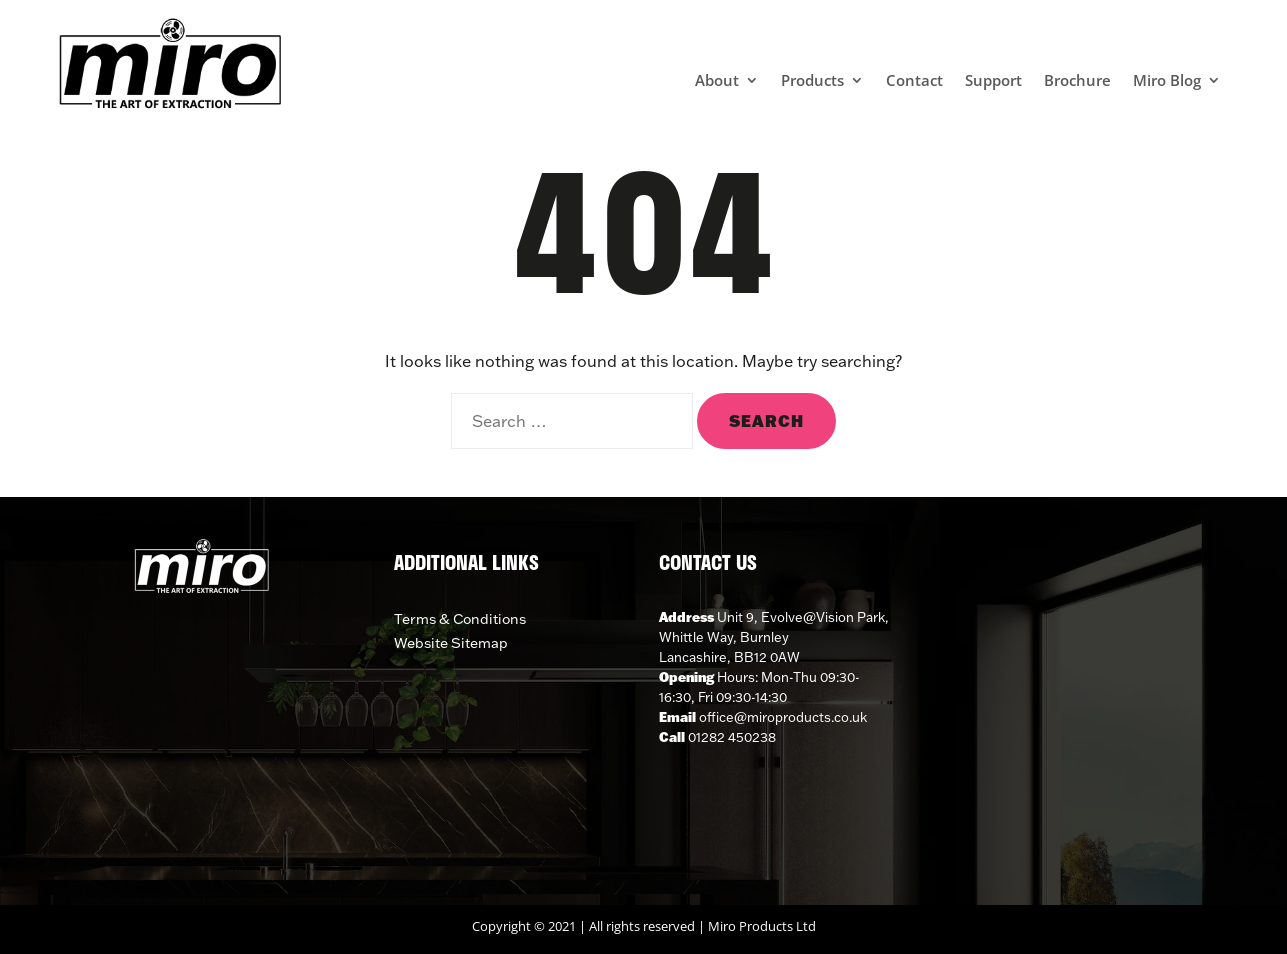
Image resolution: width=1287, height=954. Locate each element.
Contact (914, 81)
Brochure (1077, 81)
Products (812, 81)
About (717, 81)
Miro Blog (1167, 81)
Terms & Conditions (460, 619)
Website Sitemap (451, 643)
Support (993, 81)
